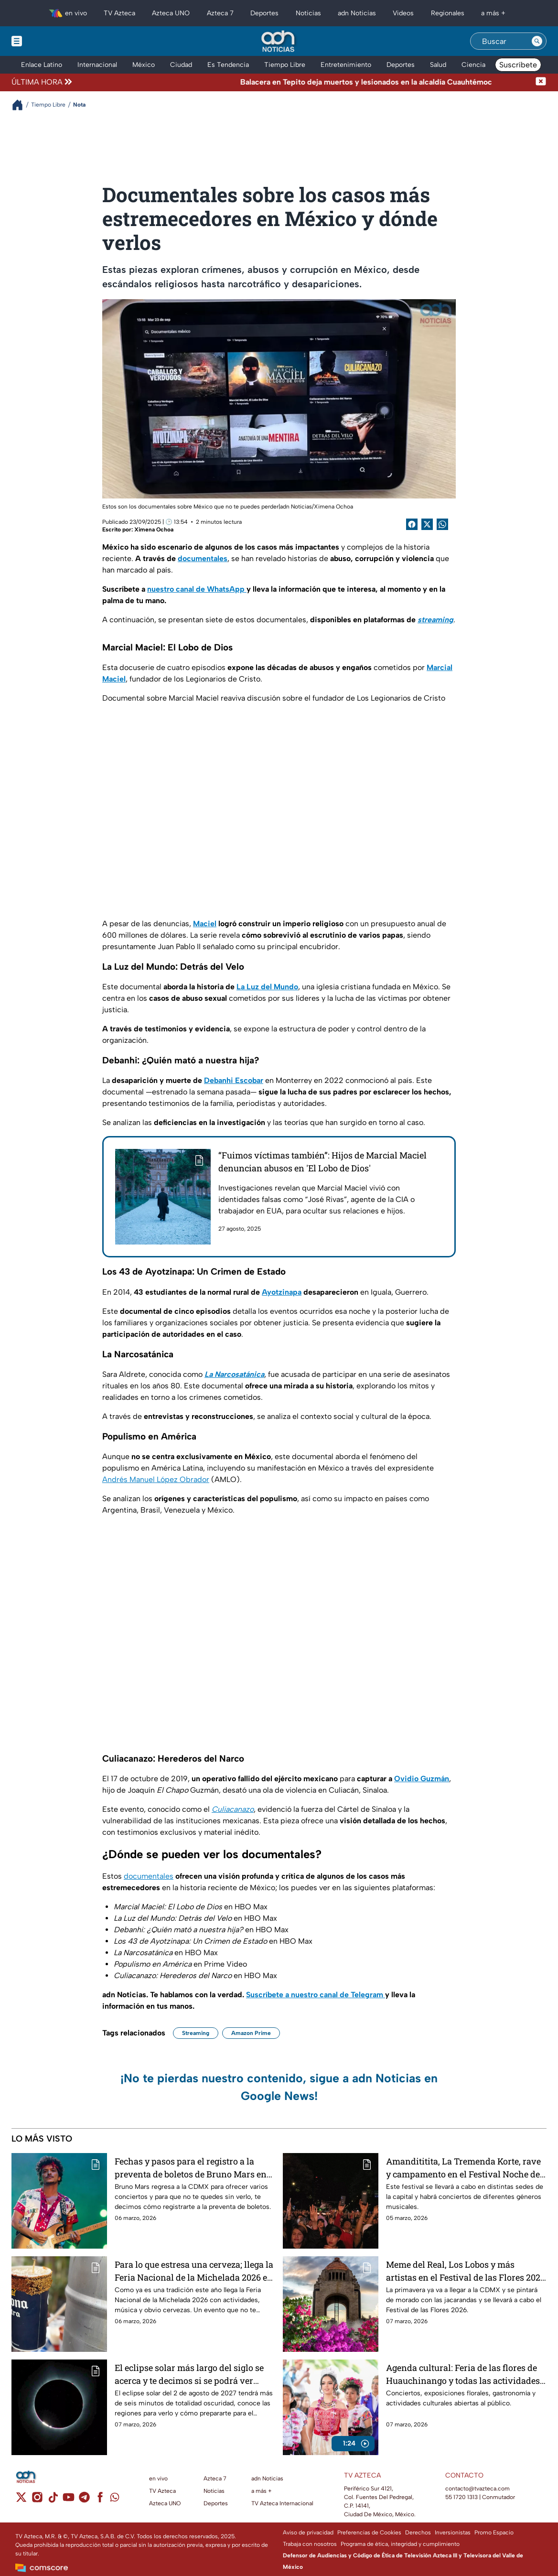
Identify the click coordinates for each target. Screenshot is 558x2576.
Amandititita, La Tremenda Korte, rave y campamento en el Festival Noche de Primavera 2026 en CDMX (463, 2167)
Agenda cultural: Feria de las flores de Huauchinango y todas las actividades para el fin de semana (463, 2374)
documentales (148, 1876)
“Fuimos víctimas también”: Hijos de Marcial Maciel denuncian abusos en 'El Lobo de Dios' (322, 1161)
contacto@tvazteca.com (477, 2488)
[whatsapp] (114, 2499)
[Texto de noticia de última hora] (304, 82)
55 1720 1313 (461, 2497)
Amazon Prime (251, 2033)
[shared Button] (442, 524)
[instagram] (37, 2500)
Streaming (195, 2033)
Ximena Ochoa (153, 529)
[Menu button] (49, 41)
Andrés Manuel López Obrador (155, 1479)
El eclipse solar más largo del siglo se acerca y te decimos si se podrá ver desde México (189, 2374)
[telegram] (84, 2500)
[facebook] (100, 2500)
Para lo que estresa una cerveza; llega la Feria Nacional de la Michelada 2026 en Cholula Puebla (194, 2271)
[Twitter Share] (427, 524)
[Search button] (537, 41)
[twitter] (21, 2500)
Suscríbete (518, 64)
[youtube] (69, 2500)
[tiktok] (53, 2500)
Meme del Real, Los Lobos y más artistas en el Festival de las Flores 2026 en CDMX (465, 2271)
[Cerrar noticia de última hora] (541, 82)
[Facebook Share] (412, 524)
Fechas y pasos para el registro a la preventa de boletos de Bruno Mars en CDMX (191, 2167)
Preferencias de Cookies (369, 2532)
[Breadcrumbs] (21, 105)
